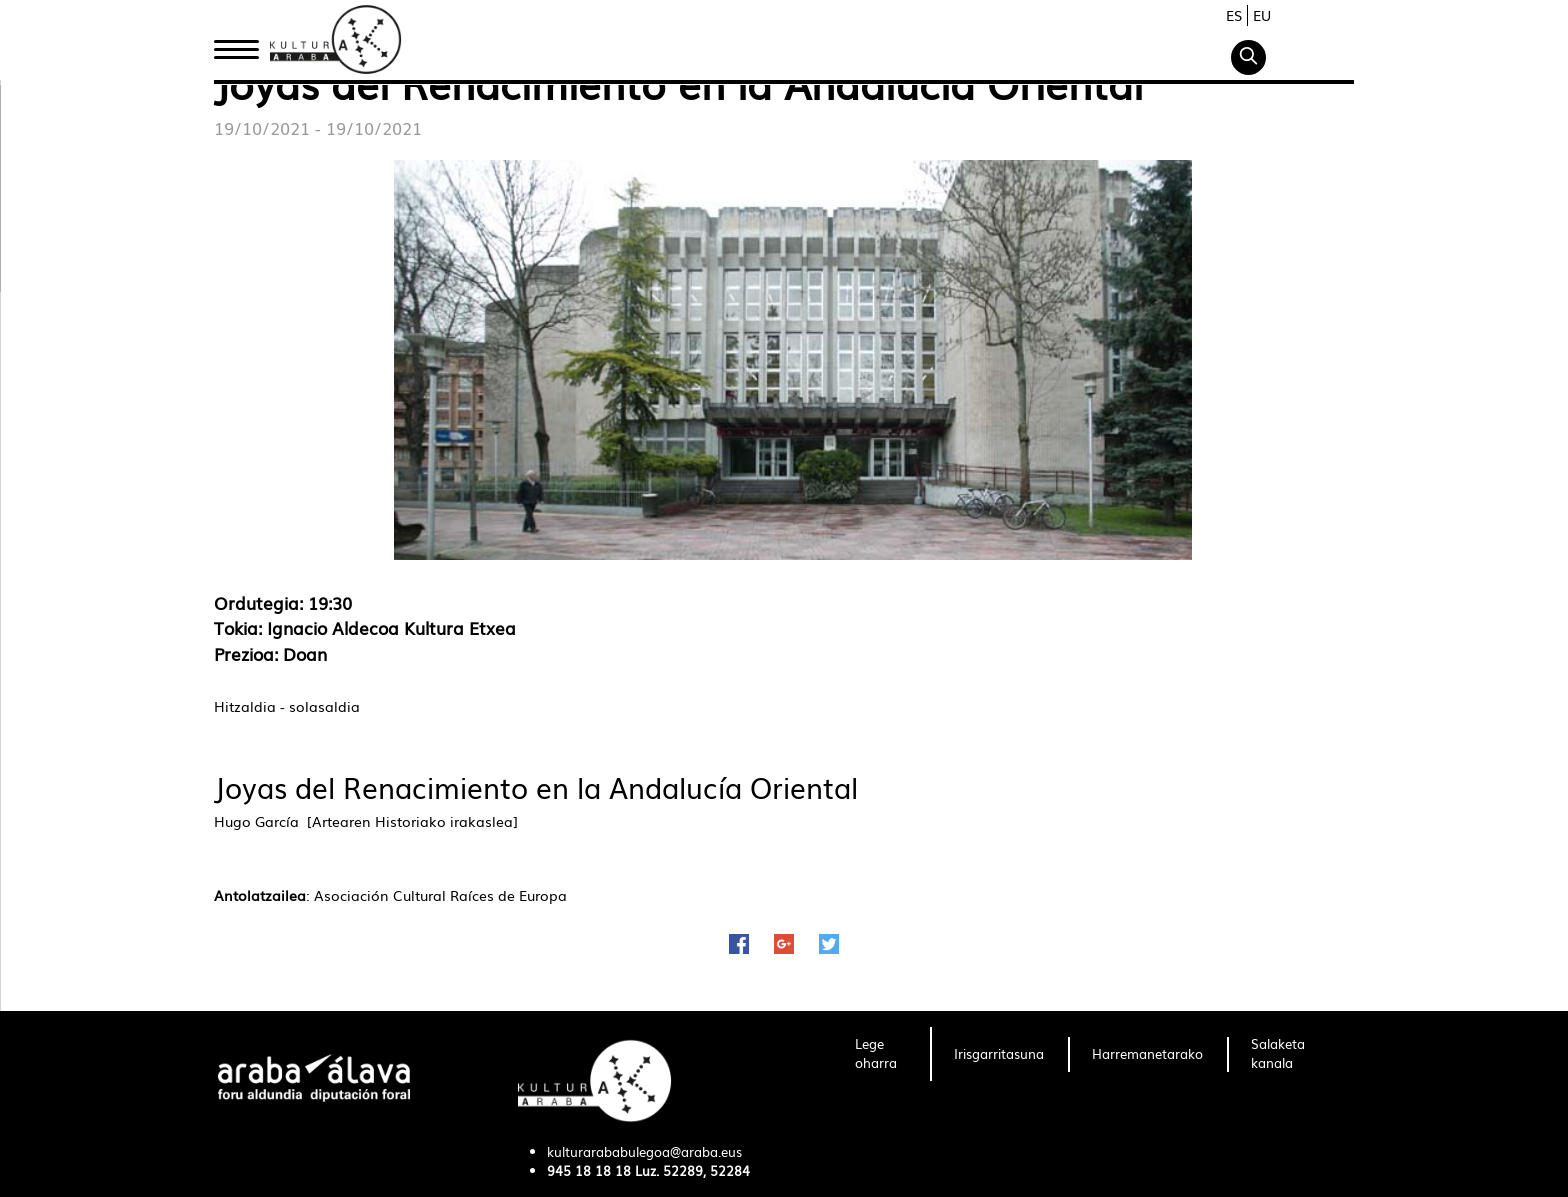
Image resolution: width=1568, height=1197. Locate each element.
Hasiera (244, 43)
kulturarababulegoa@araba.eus (644, 1151)
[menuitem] (880, 1054)
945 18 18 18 (589, 1170)
